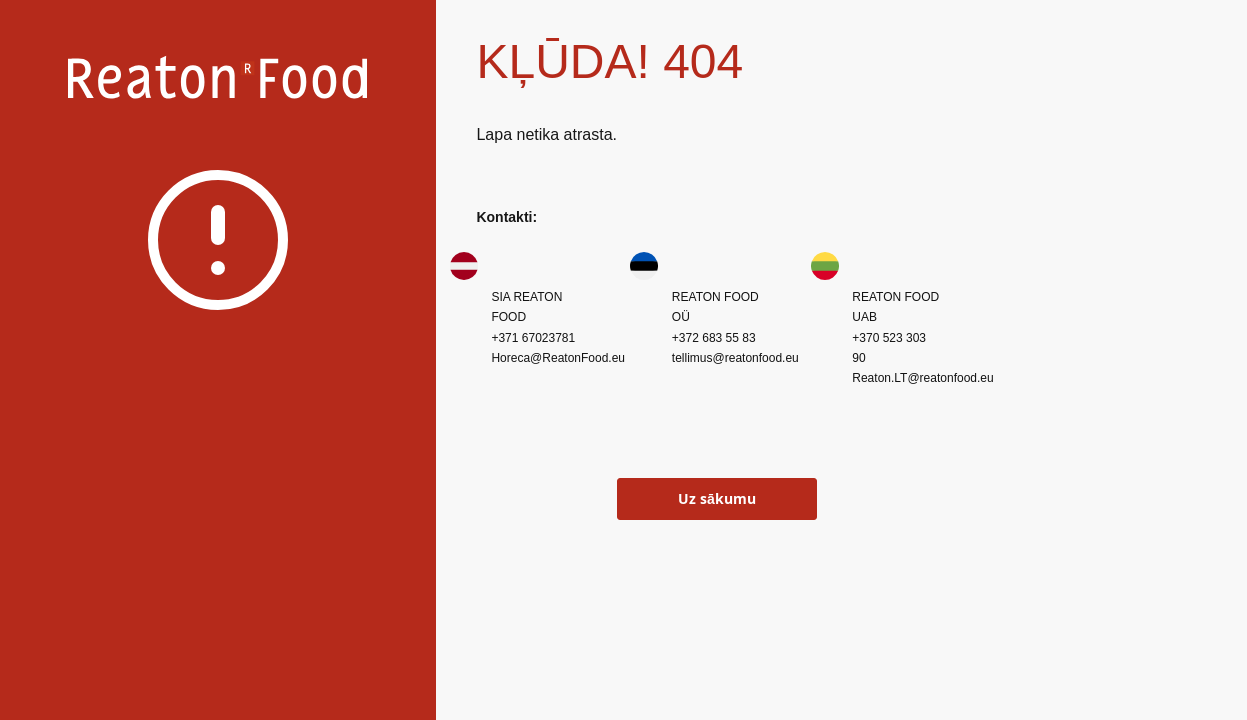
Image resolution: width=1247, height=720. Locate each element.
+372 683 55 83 (714, 338)
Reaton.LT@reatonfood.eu (922, 378)
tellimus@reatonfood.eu (735, 358)
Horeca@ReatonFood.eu (558, 358)
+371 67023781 (533, 338)
